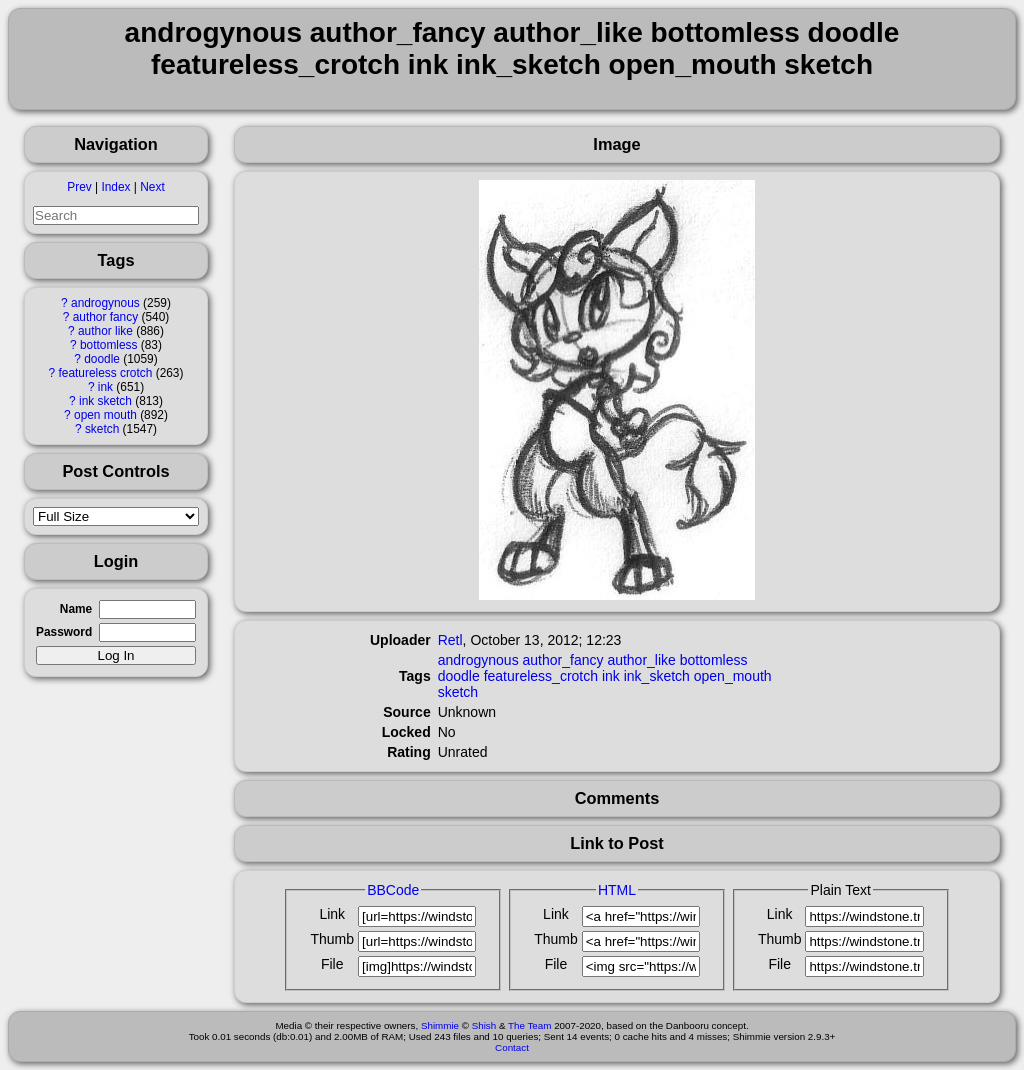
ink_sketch (657, 676)
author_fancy (563, 660)
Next (152, 187)
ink (105, 387)
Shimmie (440, 1025)
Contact (512, 1047)
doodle (102, 359)
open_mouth (733, 676)
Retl (450, 640)
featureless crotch (105, 373)
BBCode (393, 890)
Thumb (332, 939)
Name (76, 609)
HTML (617, 890)
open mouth (105, 415)
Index (115, 187)
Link (332, 914)
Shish (484, 1025)
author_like (641, 660)
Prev (79, 187)
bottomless (109, 345)
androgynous (105, 303)
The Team (529, 1025)
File (332, 964)
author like (105, 331)
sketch (102, 429)
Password (64, 632)
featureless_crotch (541, 676)
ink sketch (105, 401)
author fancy (105, 317)
